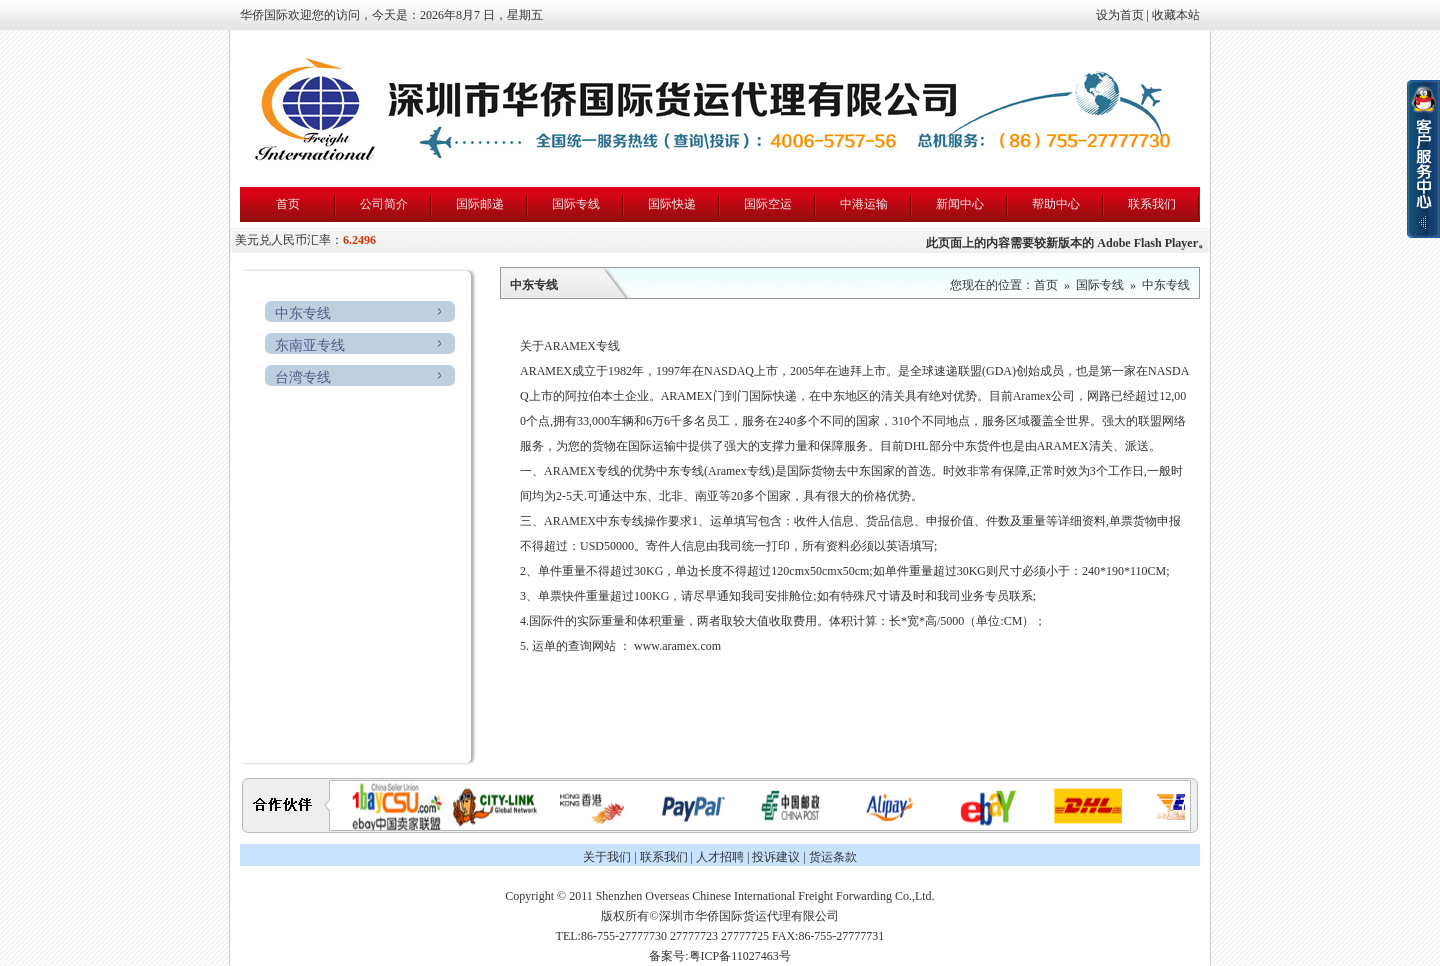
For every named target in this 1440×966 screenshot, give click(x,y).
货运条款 (833, 857)
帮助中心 (1056, 204)
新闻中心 (960, 204)
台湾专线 (303, 377)
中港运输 (864, 204)
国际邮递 (480, 204)
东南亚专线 (310, 345)
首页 (288, 204)
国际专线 (576, 204)
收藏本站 (1176, 15)
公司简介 (384, 204)
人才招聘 (720, 857)
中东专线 (303, 313)
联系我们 (1152, 204)
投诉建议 (776, 857)
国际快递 (672, 204)
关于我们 (607, 857)
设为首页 (1120, 15)
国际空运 (768, 204)
